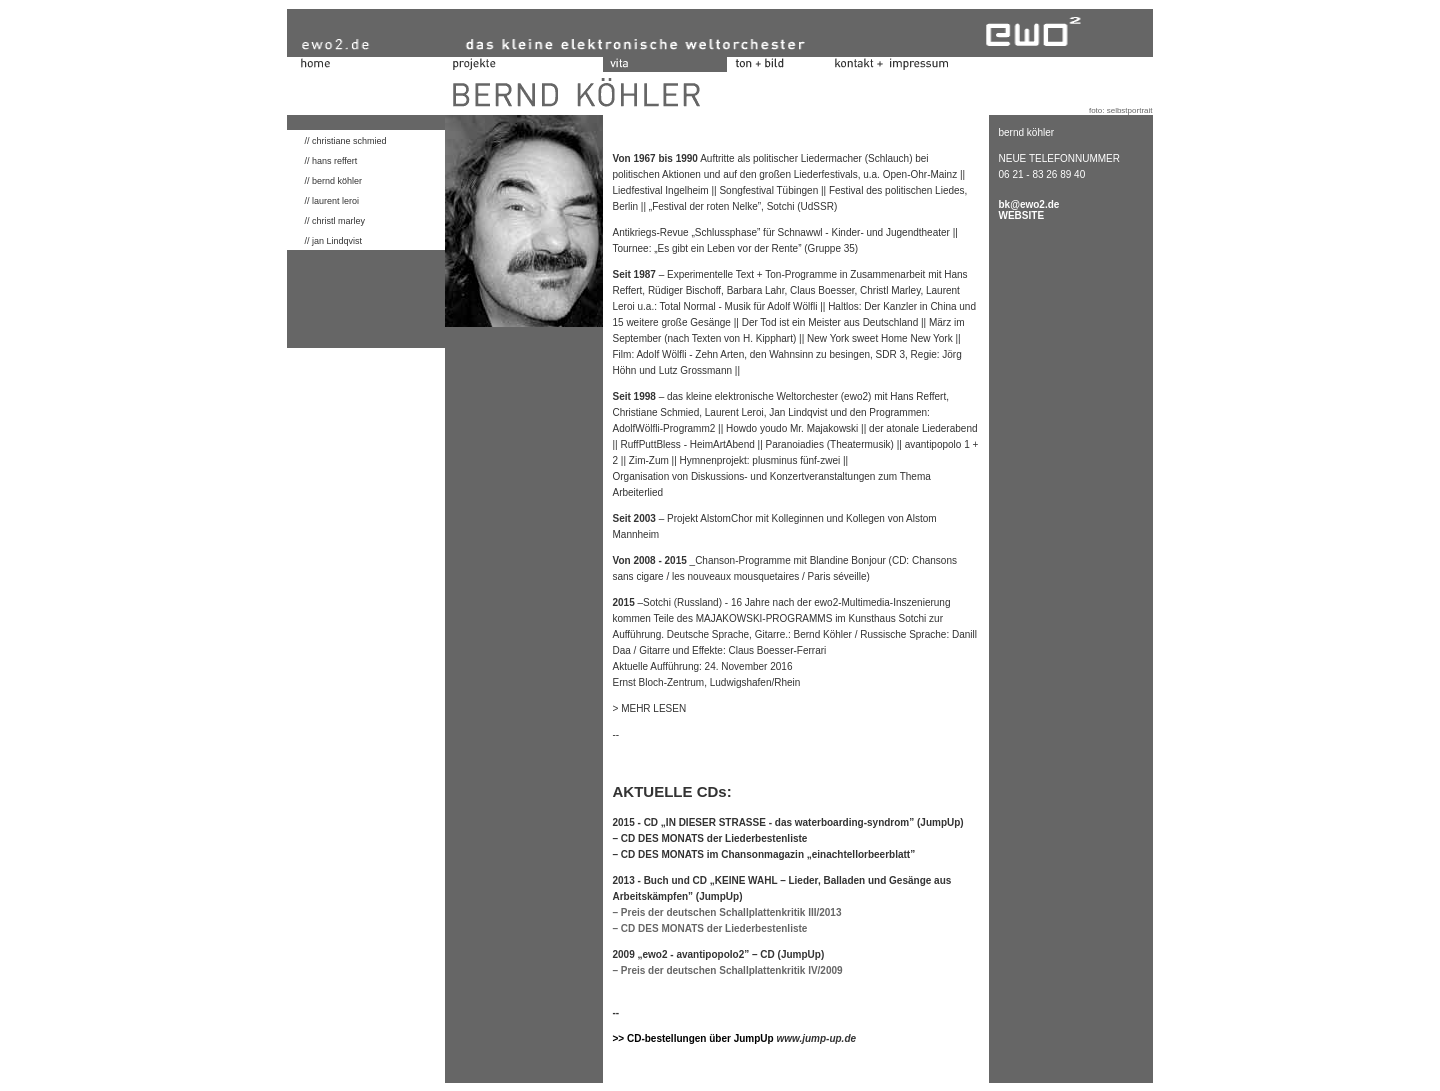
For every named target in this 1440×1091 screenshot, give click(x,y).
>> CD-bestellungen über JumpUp (695, 1038)
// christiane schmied (337, 141)
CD (767, 954)
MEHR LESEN (653, 708)
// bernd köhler (325, 181)
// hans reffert (322, 161)
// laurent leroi (332, 201)
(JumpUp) (719, 896)
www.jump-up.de (816, 1038)
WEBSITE (1022, 215)
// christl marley (326, 221)
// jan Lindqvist (325, 241)
